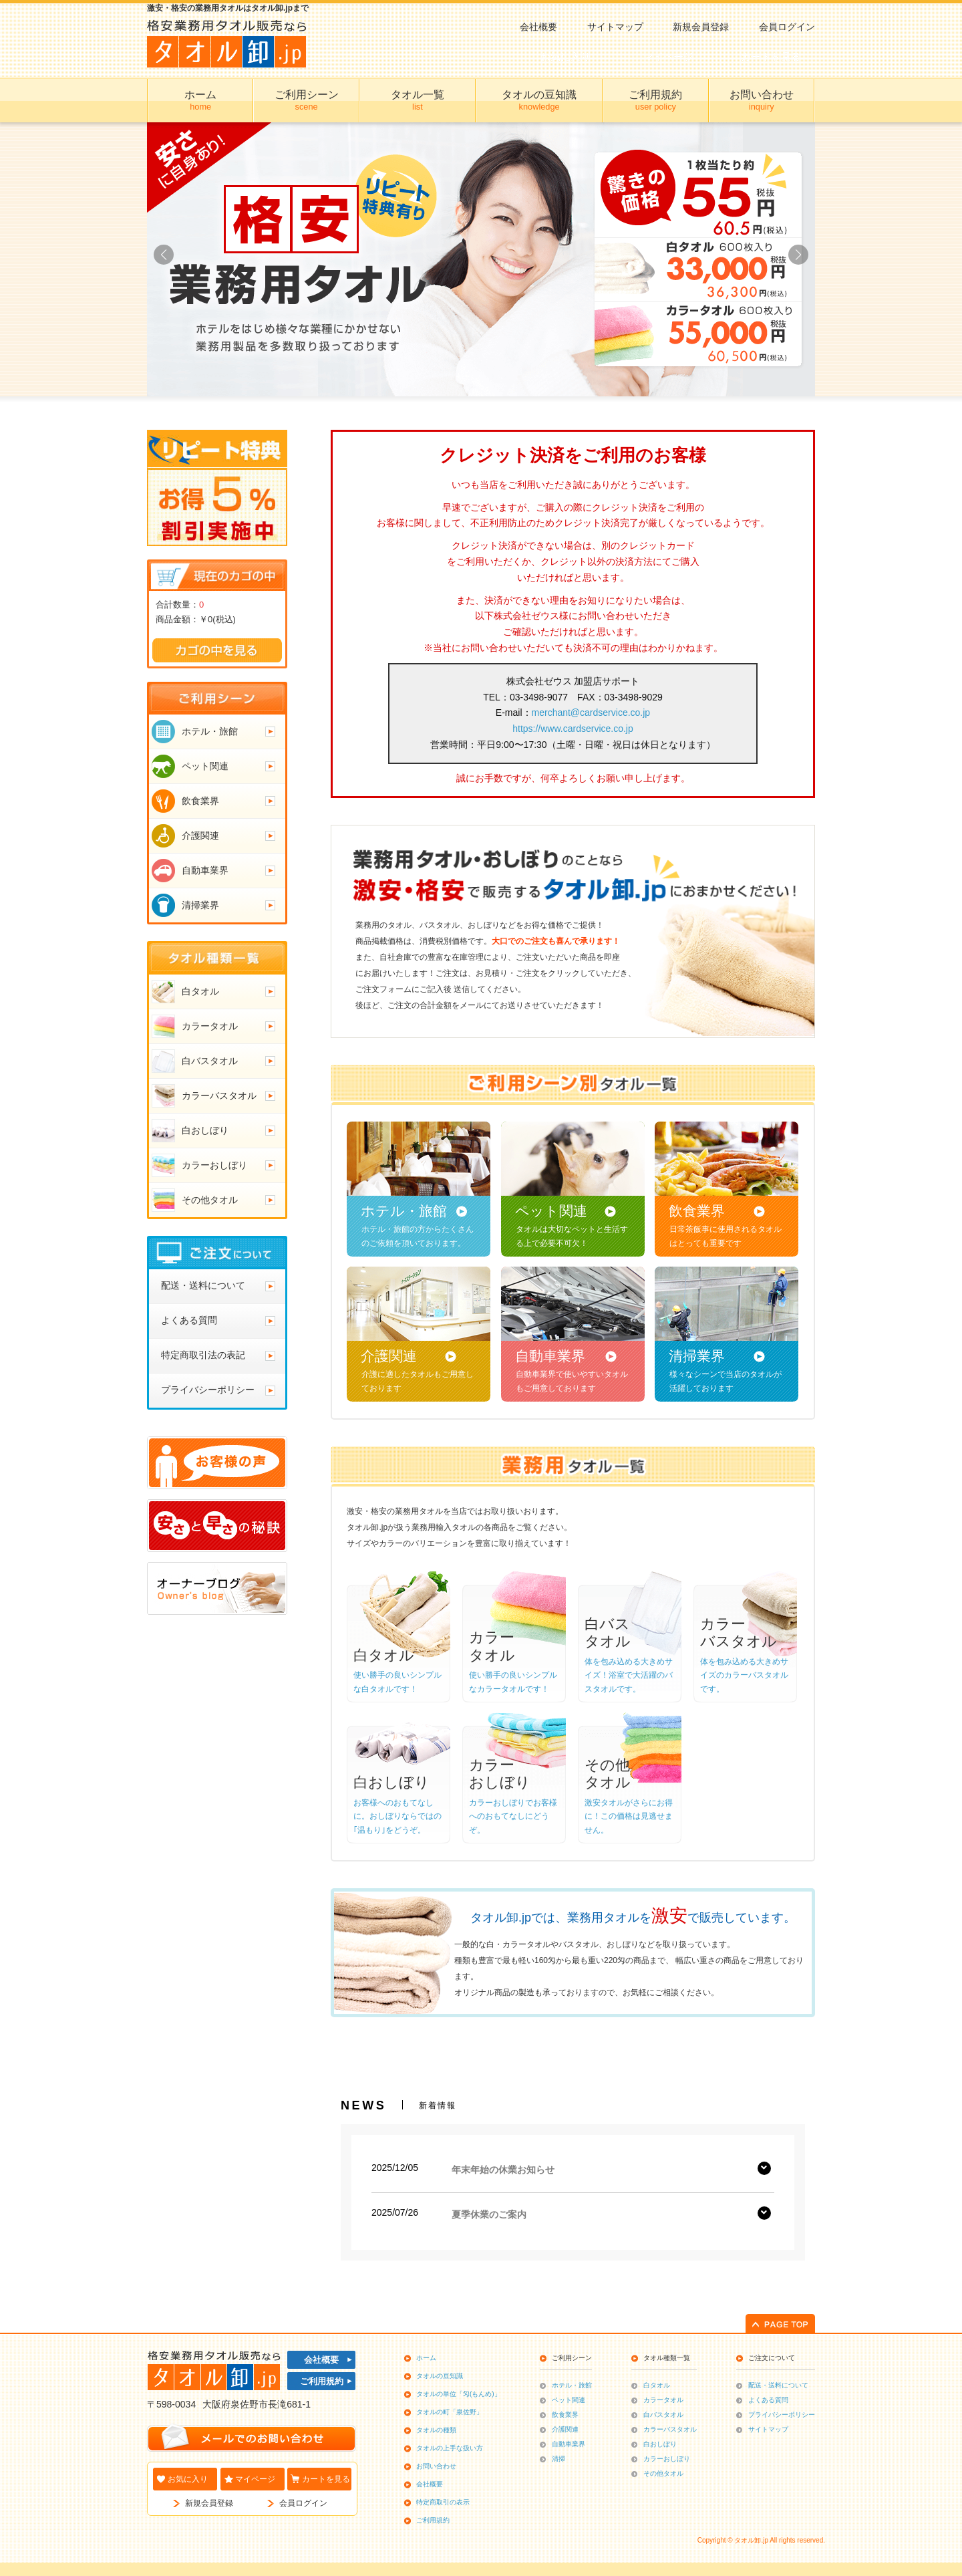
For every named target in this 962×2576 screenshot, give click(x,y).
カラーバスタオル (670, 2429)
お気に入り (188, 2479)
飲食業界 (565, 2414)
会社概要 (538, 26)
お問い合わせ (436, 2466)
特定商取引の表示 (443, 2502)
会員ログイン (787, 26)
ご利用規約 (321, 2381)
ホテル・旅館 (572, 2385)
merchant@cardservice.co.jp (591, 712)
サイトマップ (615, 26)
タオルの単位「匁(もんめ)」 (458, 2394)
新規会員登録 (701, 26)
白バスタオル (663, 2414)
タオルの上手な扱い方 (449, 2448)
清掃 (558, 2458)
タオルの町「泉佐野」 (449, 2412)
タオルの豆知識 (439, 2375)
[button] (798, 255)
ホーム (426, 2357)
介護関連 (565, 2429)
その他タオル (663, 2473)
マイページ (255, 2479)
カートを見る (326, 2479)
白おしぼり (660, 2444)
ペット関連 (568, 2400)
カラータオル (663, 2400)
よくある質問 (768, 2400)
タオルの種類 (436, 2430)
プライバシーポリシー (781, 2414)
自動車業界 (568, 2444)
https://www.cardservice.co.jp (572, 728)
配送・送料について (778, 2385)
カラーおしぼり (666, 2458)
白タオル (656, 2385)
